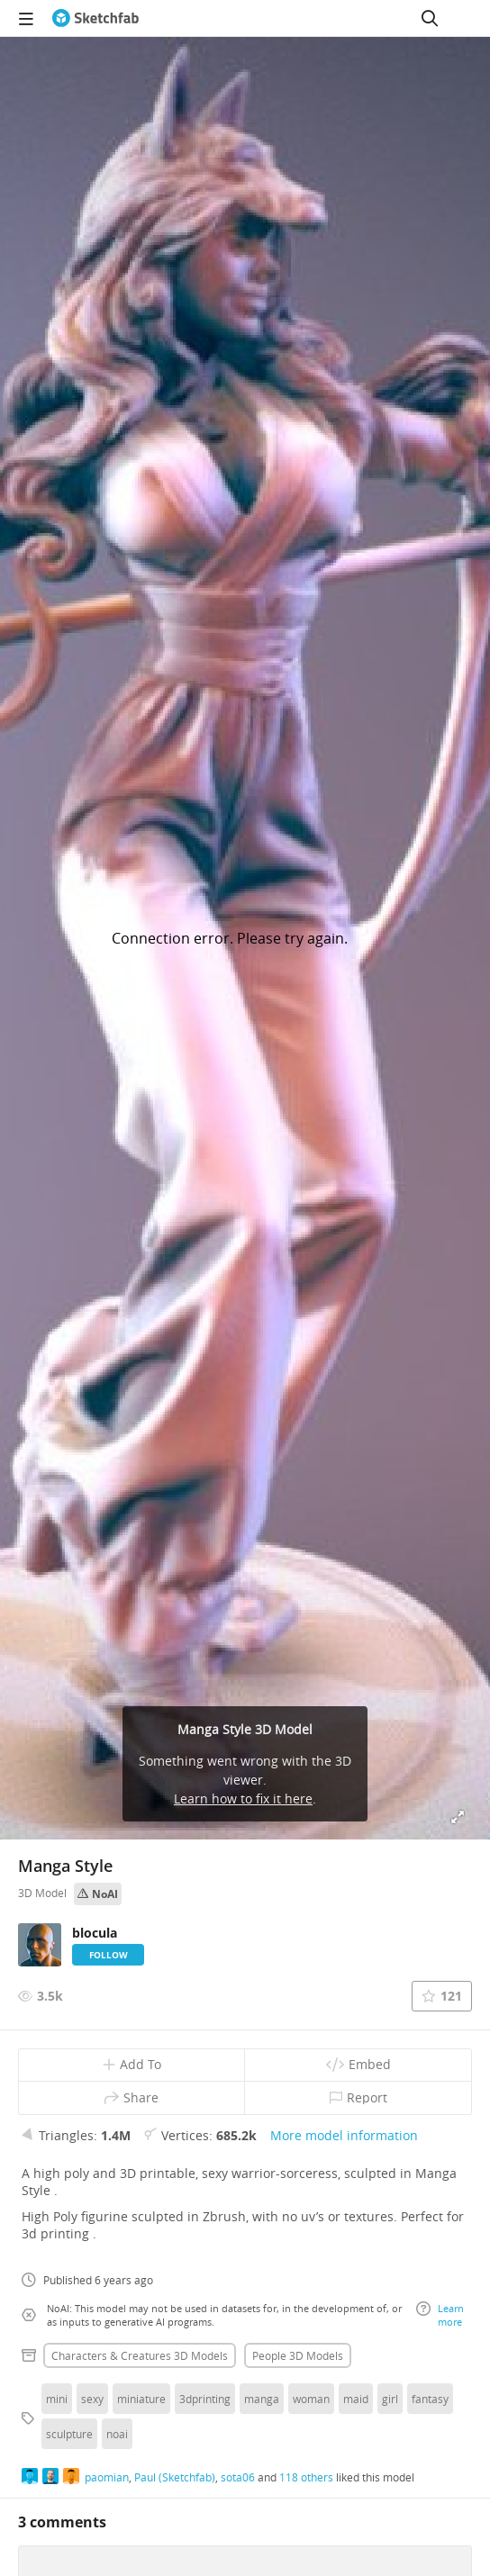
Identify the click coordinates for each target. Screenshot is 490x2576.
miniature (141, 2398)
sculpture (69, 2434)
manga (261, 2398)
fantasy (430, 2398)
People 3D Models (297, 2355)
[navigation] (26, 18)
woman (311, 2398)
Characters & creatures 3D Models (139, 2355)
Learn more (440, 2314)
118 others (306, 2477)
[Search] (430, 18)
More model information (344, 2135)
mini (57, 2398)
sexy (92, 2398)
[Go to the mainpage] (95, 18)
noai (117, 2434)
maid (355, 2398)
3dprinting (205, 2398)
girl (390, 2398)
